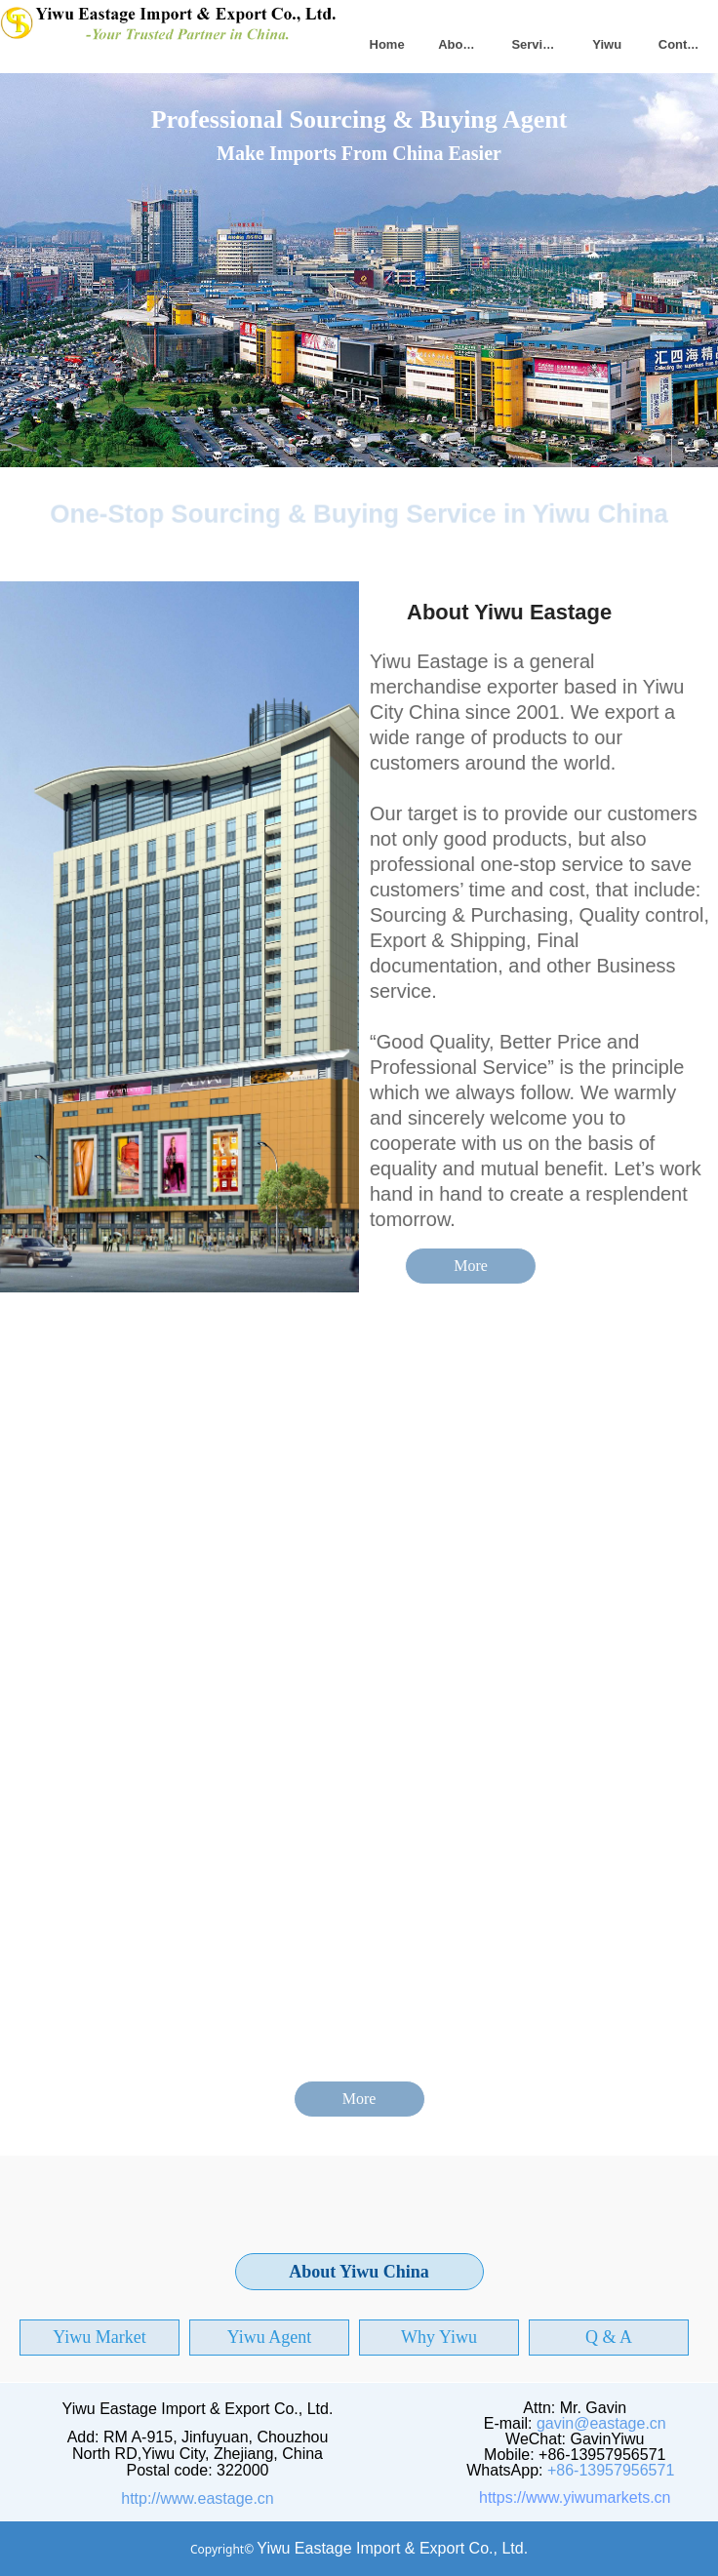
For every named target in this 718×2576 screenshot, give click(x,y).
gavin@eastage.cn (601, 2423)
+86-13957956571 (610, 2470)
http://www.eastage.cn (197, 2498)
